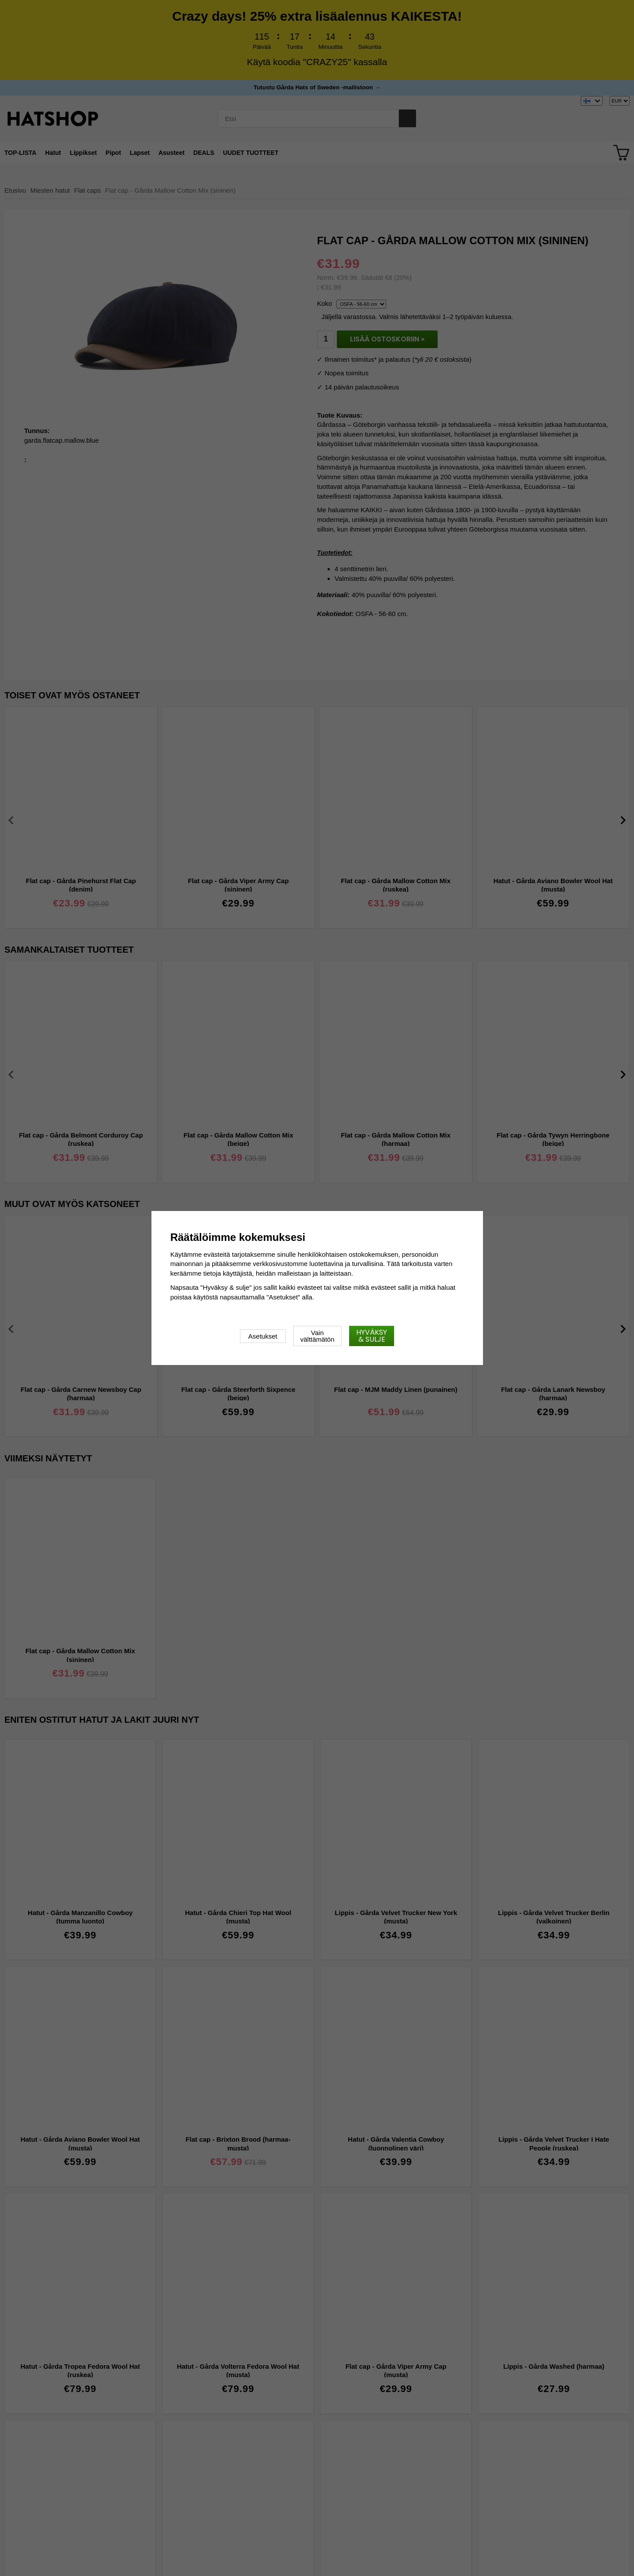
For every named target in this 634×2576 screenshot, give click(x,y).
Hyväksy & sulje (371, 1335)
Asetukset (262, 1336)
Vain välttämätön (317, 1336)
